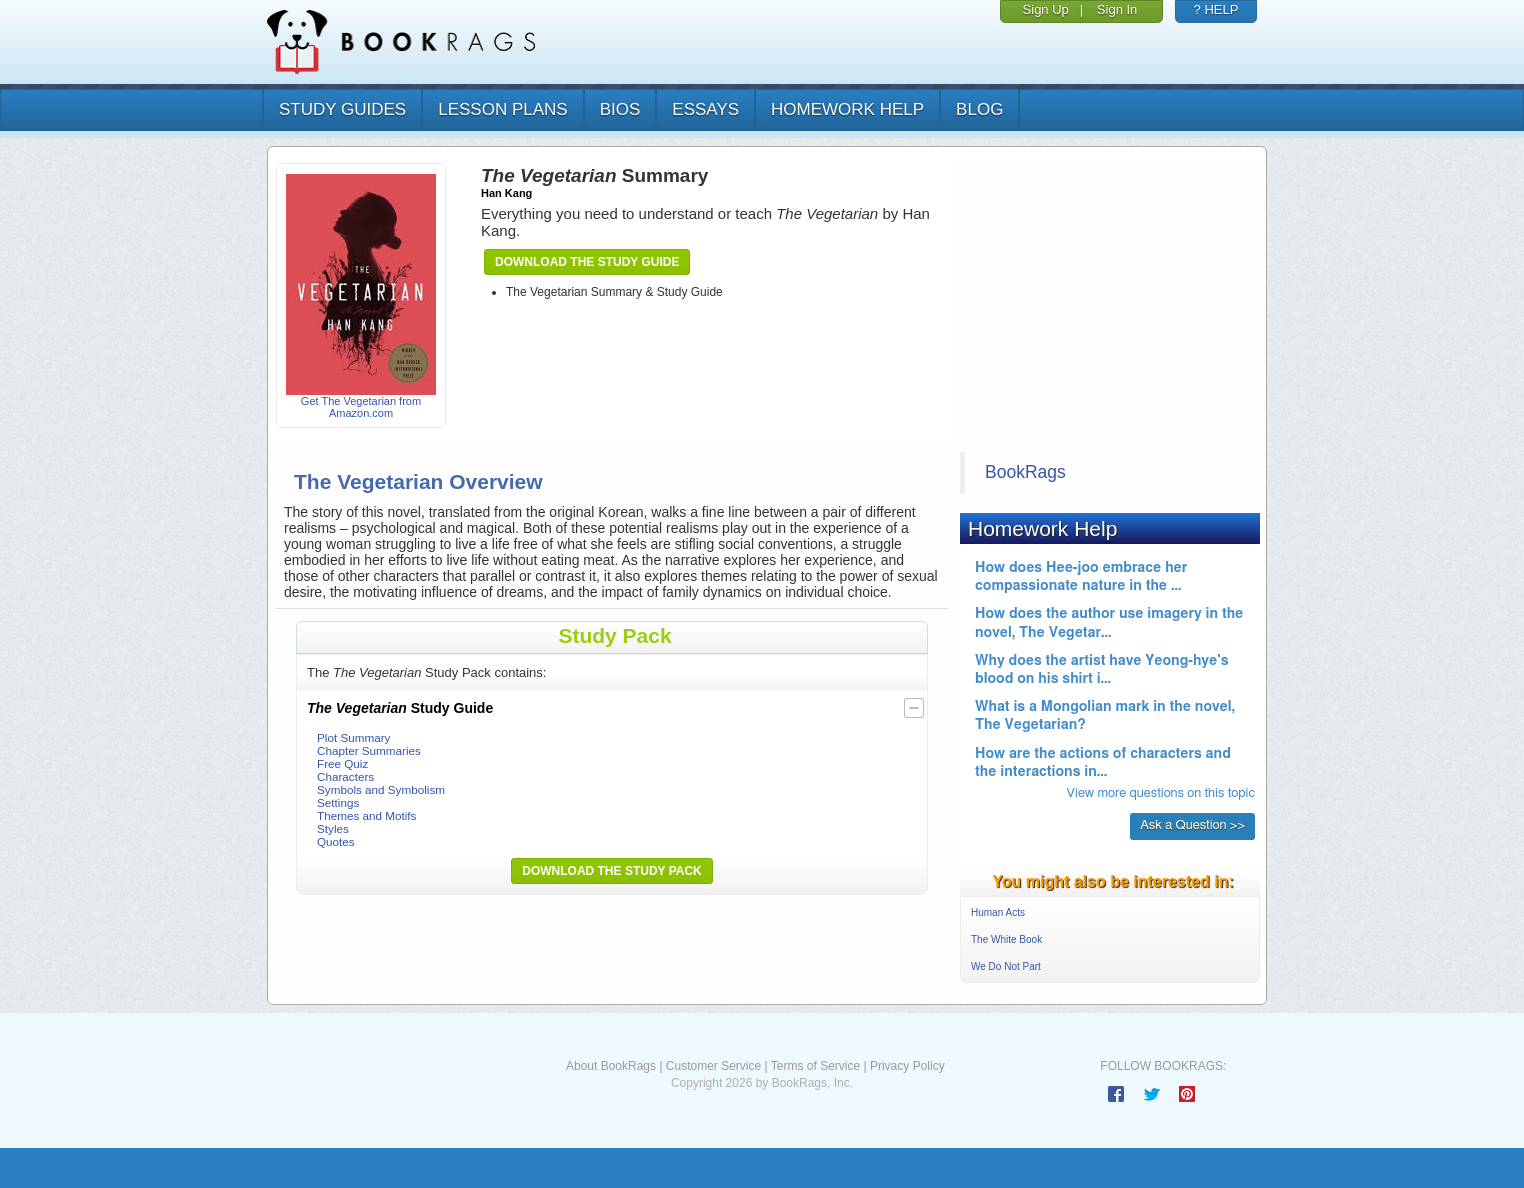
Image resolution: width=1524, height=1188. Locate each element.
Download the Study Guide (587, 262)
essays (705, 109)
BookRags (1025, 472)
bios (620, 109)
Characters (345, 776)
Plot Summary (353, 737)
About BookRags (611, 1066)
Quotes (336, 841)
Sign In (1117, 9)
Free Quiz (342, 763)
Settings (338, 802)
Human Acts (998, 912)
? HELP (1216, 9)
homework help (847, 109)
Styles (333, 828)
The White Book (1006, 939)
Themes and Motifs (366, 815)
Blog (979, 109)
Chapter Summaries (369, 750)
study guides (342, 109)
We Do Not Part (1006, 966)
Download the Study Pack (612, 871)
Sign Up (1046, 9)
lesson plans (502, 109)
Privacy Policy (907, 1066)
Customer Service (713, 1066)
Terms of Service (815, 1066)
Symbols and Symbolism (381, 789)
